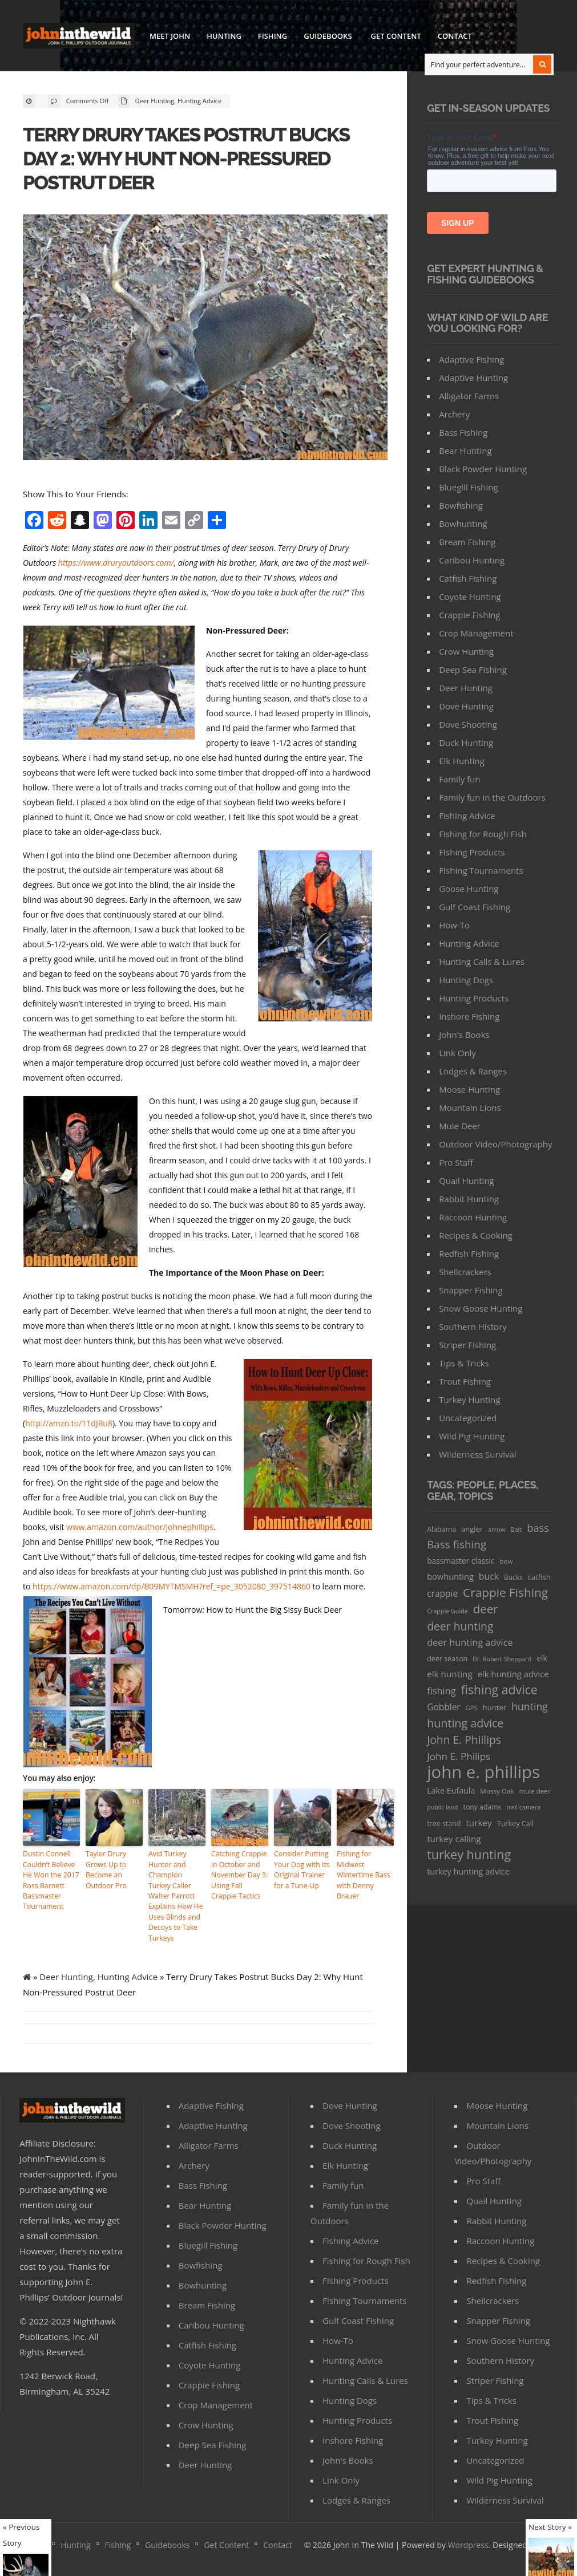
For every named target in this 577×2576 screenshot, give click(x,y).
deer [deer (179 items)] (485, 1609)
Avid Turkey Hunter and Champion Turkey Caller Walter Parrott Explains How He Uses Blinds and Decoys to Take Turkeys (176, 1895)
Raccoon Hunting (473, 1217)
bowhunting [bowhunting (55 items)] (450, 1576)
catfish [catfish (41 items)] (539, 1577)
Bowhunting (463, 523)
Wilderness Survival (477, 1454)
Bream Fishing (467, 541)
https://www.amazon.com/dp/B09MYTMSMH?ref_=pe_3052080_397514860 (171, 1586)
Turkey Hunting (469, 1399)
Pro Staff (456, 1162)
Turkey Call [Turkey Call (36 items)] (515, 1823)
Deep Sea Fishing (473, 669)
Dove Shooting (468, 724)
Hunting (224, 36)
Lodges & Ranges (473, 1071)
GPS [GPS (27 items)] (472, 1707)
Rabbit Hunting (469, 1198)
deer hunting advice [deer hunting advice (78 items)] (470, 1642)
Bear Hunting (465, 450)
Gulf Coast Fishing (474, 906)
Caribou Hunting (472, 560)
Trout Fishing (465, 1381)
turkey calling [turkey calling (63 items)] (454, 1838)
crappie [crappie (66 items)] (442, 1593)
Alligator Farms (469, 395)
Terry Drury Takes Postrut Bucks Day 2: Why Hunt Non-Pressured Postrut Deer (190, 158)
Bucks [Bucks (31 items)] (513, 1576)
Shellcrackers (465, 1271)
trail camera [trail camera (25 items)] (523, 1807)
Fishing (272, 36)
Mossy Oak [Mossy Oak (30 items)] (497, 1791)
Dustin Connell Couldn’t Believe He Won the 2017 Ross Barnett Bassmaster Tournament (50, 1879)
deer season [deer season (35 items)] (447, 1659)
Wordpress (468, 2542)
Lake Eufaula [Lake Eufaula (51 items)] (451, 1790)
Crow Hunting (466, 651)
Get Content (396, 36)
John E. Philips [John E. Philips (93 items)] (458, 1756)
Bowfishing (461, 505)
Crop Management (476, 633)
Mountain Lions (470, 1107)
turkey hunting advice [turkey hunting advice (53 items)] (468, 1871)
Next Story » (550, 2527)
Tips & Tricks (464, 1363)
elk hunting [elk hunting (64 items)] (450, 1674)
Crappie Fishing (469, 614)
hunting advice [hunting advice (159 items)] (465, 1723)
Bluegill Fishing (468, 487)
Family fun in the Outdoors (492, 797)
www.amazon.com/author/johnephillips (139, 1527)
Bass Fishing (463, 432)
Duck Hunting (466, 742)
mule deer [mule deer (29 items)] (534, 1791)
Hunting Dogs (466, 979)
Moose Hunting (469, 1089)
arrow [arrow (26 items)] (496, 1529)
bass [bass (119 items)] (538, 1527)
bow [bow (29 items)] (506, 1561)
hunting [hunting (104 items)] (529, 1706)
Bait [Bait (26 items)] (516, 1529)
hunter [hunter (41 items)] (495, 1707)
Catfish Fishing (468, 578)
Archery (454, 414)
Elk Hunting (462, 760)
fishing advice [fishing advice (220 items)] (499, 1689)
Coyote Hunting (470, 596)
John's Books (464, 1034)
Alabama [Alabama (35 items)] (441, 1529)
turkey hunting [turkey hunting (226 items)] (469, 1854)
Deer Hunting (155, 100)
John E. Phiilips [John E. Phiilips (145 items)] (464, 1739)
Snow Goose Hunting (480, 1308)
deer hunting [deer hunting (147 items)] (460, 1626)
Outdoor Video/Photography (495, 1144)
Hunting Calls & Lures (481, 961)
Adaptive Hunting (473, 377)
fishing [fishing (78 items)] (441, 1691)
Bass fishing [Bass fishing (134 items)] (456, 1544)
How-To (454, 925)
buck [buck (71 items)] (489, 1576)
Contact (455, 36)
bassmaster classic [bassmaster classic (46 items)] (461, 1560)
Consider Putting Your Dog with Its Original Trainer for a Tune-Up (301, 1869)
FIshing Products (472, 852)
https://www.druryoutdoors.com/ (116, 562)
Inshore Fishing (469, 1016)
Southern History (473, 1326)
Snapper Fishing (471, 1290)
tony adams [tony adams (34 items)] (482, 1807)
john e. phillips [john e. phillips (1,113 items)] (483, 1772)
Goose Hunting (468, 888)
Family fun (459, 779)
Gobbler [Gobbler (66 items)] (444, 1707)
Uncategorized (468, 1417)
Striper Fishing (467, 1344)
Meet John (170, 36)
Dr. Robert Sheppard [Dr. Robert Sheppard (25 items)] (502, 1658)
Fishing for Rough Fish (483, 833)
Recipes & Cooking (476, 1235)
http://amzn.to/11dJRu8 (68, 1423)
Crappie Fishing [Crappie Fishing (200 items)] (505, 1592)
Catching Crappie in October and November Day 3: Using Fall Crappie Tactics (239, 1874)
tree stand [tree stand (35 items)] (444, 1823)
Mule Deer (460, 1125)
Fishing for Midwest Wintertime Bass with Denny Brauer (363, 1874)
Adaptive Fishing (471, 359)
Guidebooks (327, 37)
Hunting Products (474, 998)
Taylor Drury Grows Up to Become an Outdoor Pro (106, 1869)
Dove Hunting (466, 706)
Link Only (457, 1052)
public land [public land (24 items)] (442, 1807)
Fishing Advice (467, 815)
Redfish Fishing (469, 1253)
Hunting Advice (199, 100)
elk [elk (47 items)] (541, 1658)
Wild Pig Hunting (472, 1436)
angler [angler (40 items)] (472, 1529)
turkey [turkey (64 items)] (478, 1822)
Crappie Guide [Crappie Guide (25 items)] (447, 1611)
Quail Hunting (466, 1180)
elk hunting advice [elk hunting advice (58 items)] (513, 1674)
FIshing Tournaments (481, 870)
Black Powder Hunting (483, 468)
